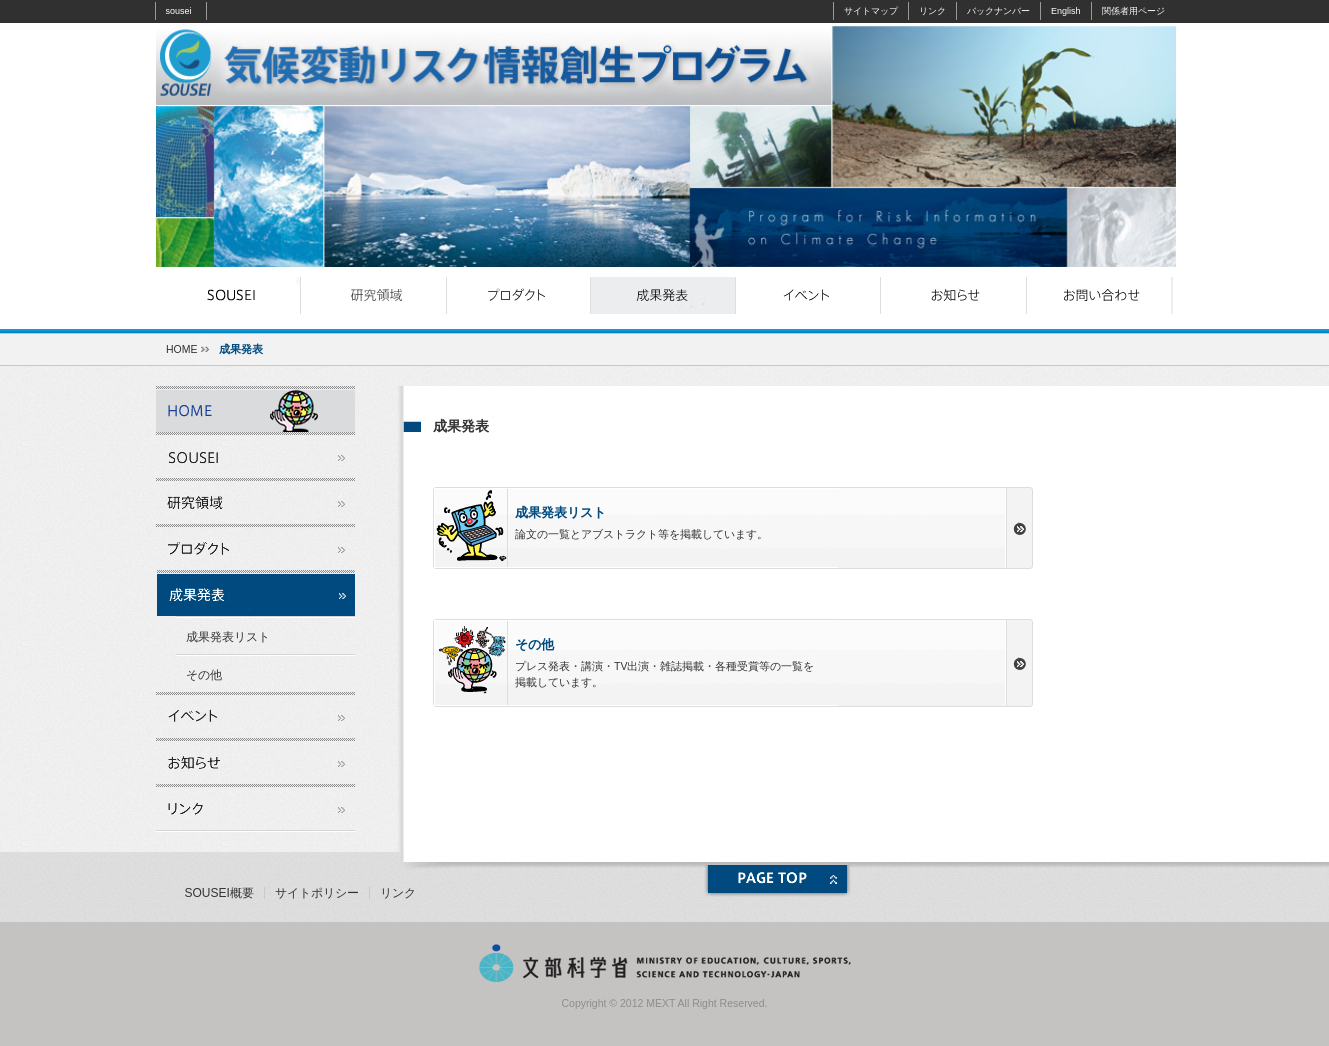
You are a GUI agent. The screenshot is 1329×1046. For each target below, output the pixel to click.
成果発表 (663, 295)
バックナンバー (998, 11)
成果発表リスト (228, 637)
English (1066, 11)
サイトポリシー (317, 893)
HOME (182, 349)
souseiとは (228, 295)
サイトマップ (871, 11)
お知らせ (953, 295)
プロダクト (518, 295)
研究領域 (373, 295)
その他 (204, 675)
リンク (932, 11)
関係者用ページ (1133, 11)
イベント (808, 295)
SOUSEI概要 (219, 893)
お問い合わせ (1098, 295)
